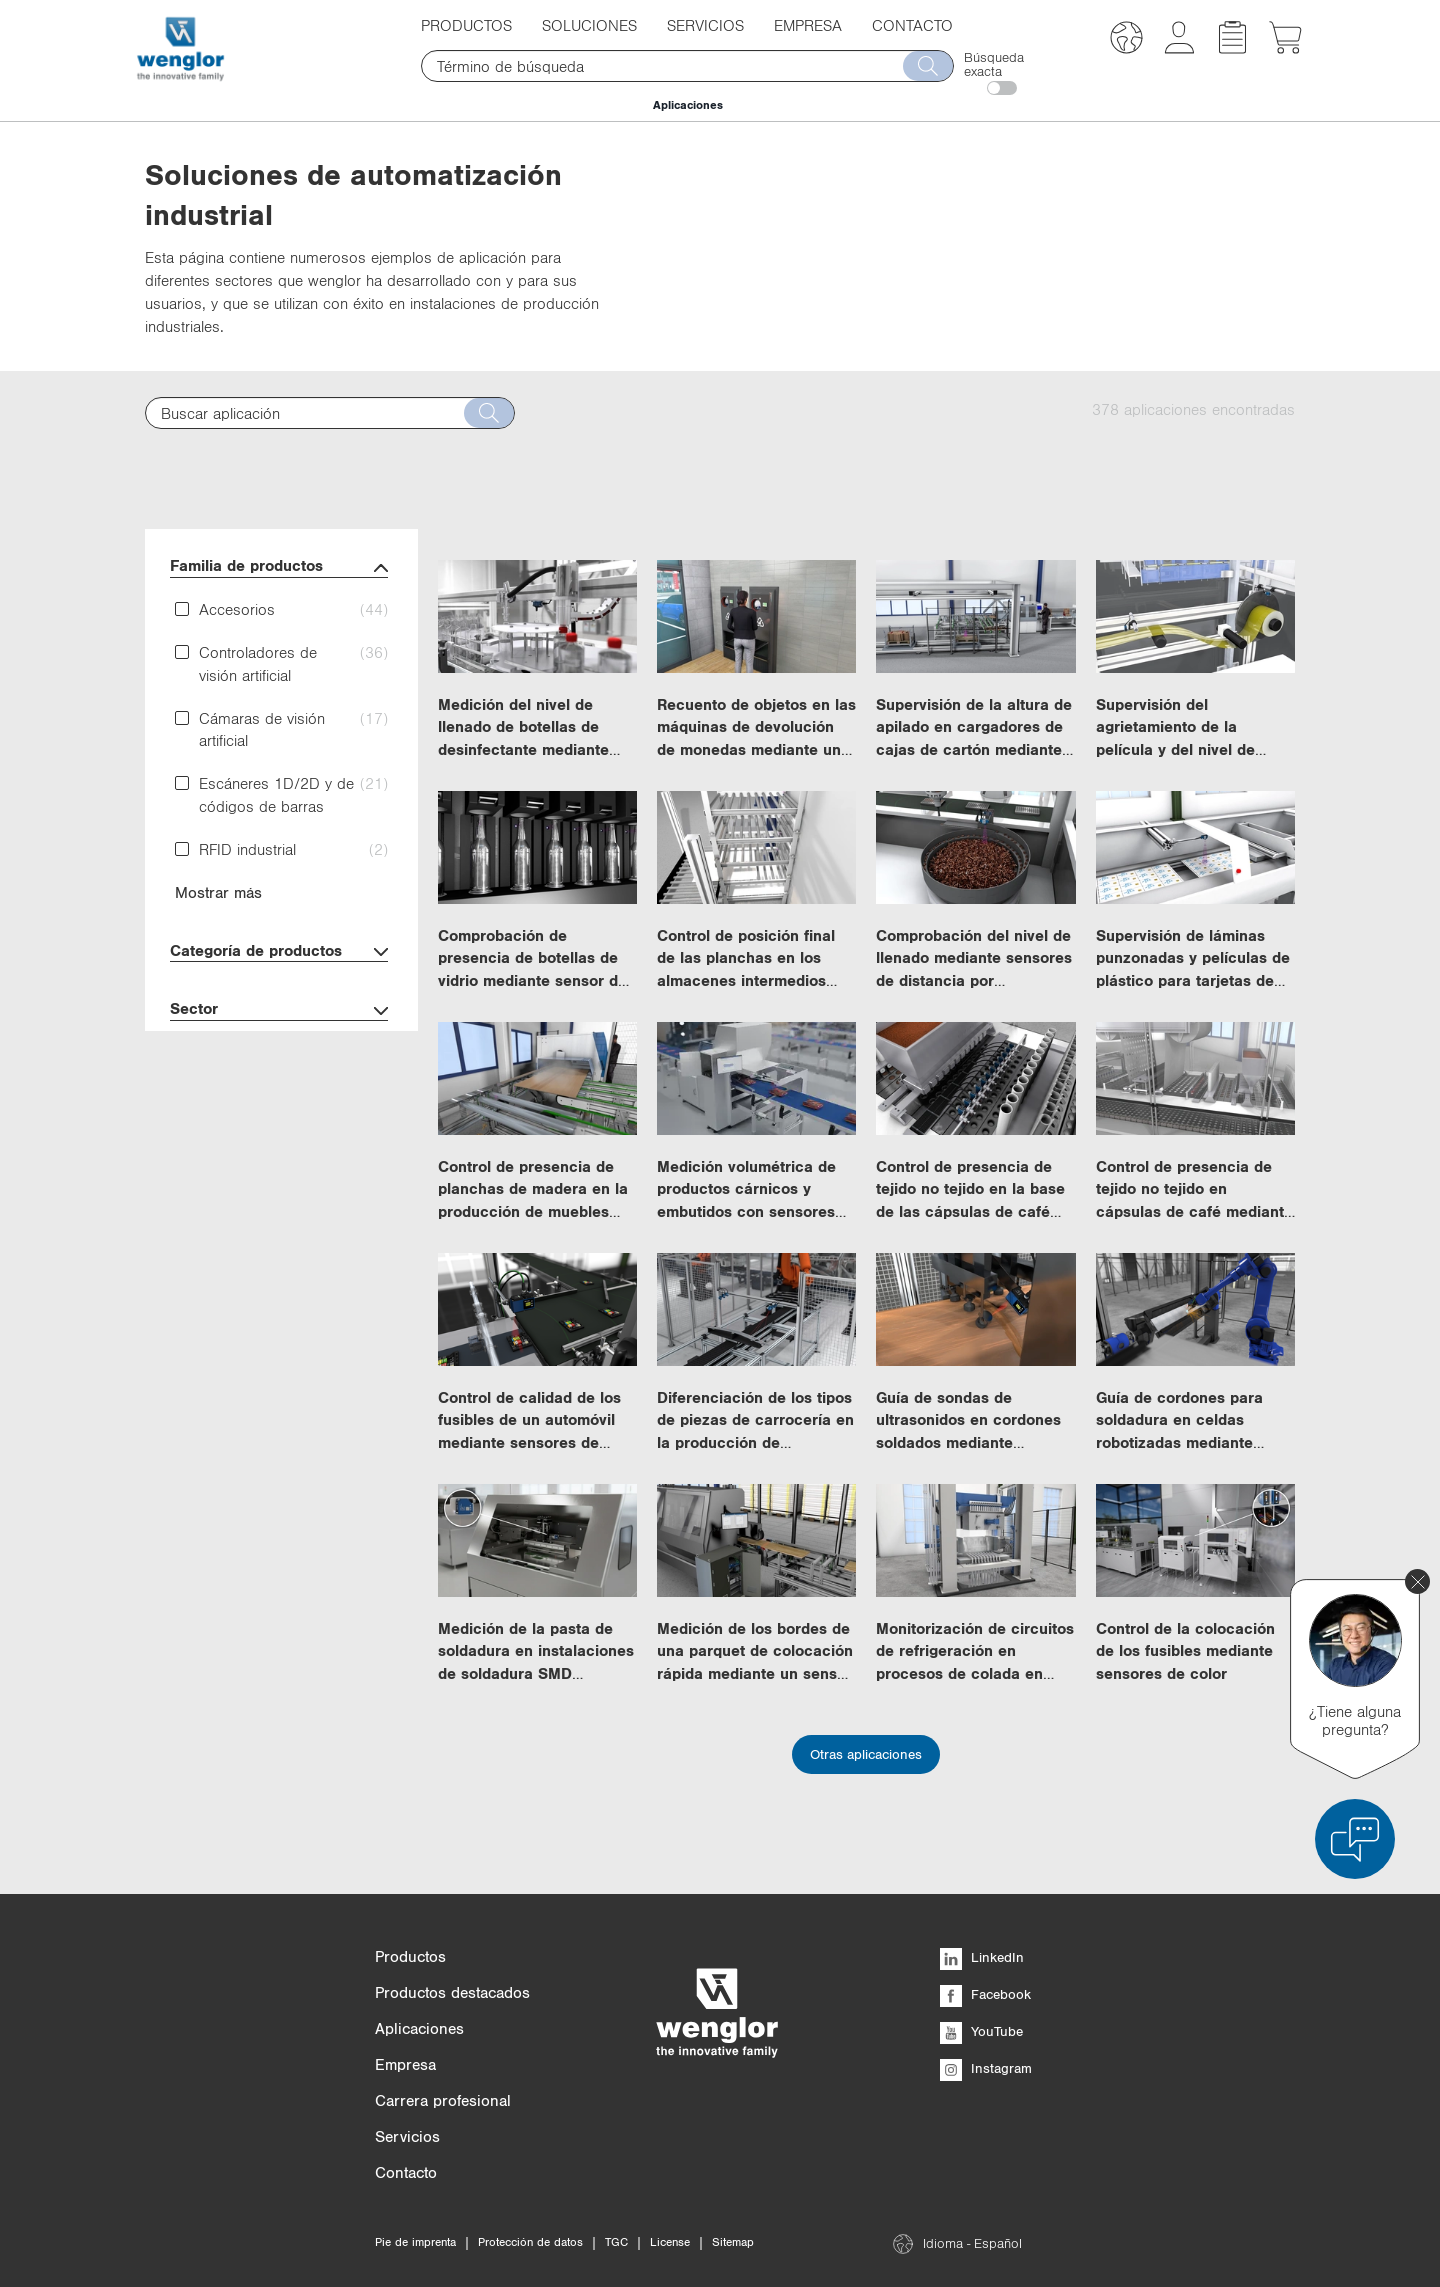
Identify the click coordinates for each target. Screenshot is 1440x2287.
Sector (279, 1010)
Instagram (986, 2068)
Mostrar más (218, 892)
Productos (466, 25)
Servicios (705, 25)
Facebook (985, 1994)
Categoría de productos (279, 952)
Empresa (808, 25)
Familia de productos (279, 567)
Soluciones (589, 25)
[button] (1126, 40)
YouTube (981, 2031)
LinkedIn (982, 1957)
